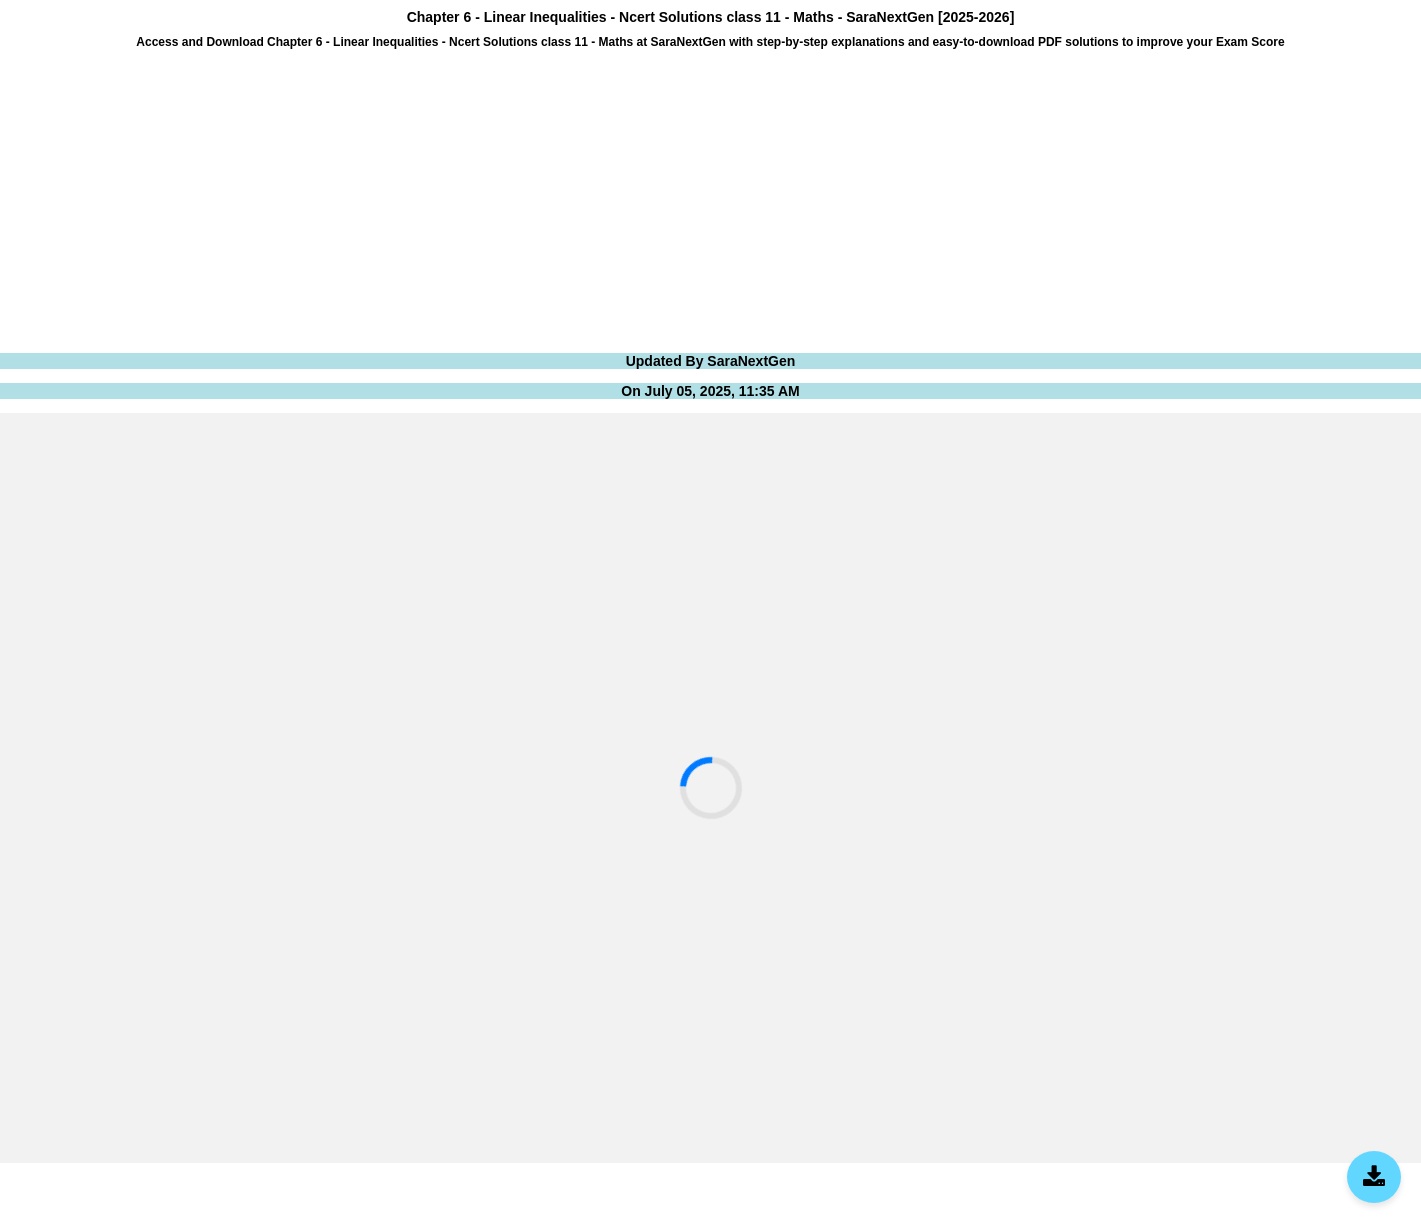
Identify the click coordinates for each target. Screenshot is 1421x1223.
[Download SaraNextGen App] (1374, 1177)
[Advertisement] (600, 199)
